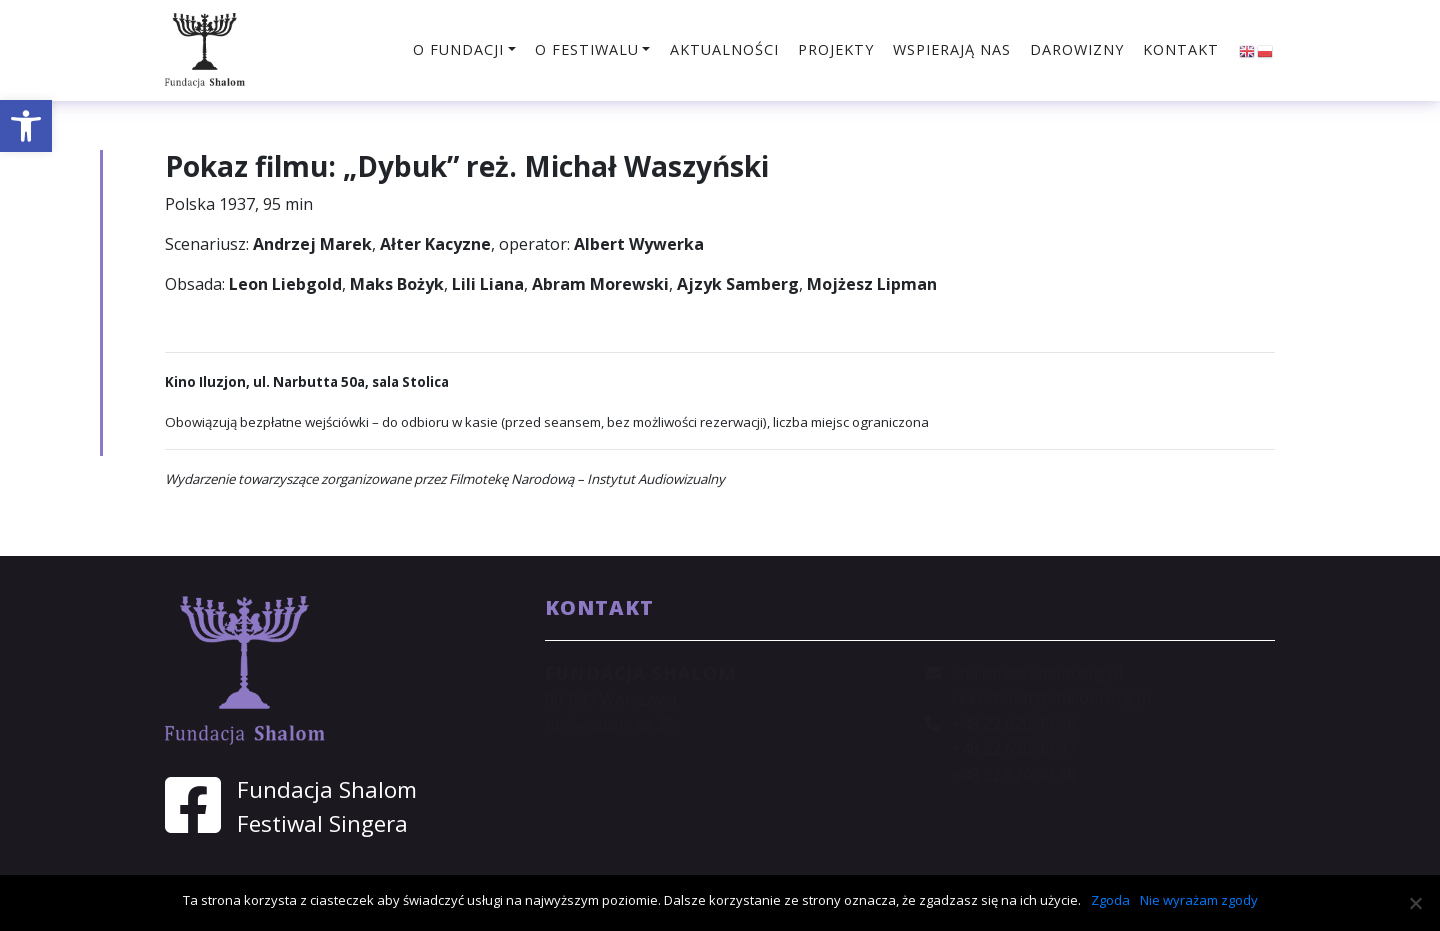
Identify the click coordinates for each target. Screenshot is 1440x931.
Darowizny (1077, 49)
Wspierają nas (952, 49)
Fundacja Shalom (327, 789)
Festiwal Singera (322, 823)
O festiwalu (587, 49)
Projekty (836, 49)
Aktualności (724, 49)
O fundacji (458, 49)
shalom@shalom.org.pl (1036, 673)
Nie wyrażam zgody (1199, 900)
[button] (26, 126)
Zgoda (1110, 900)
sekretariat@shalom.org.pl (1050, 698)
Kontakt (1181, 49)
